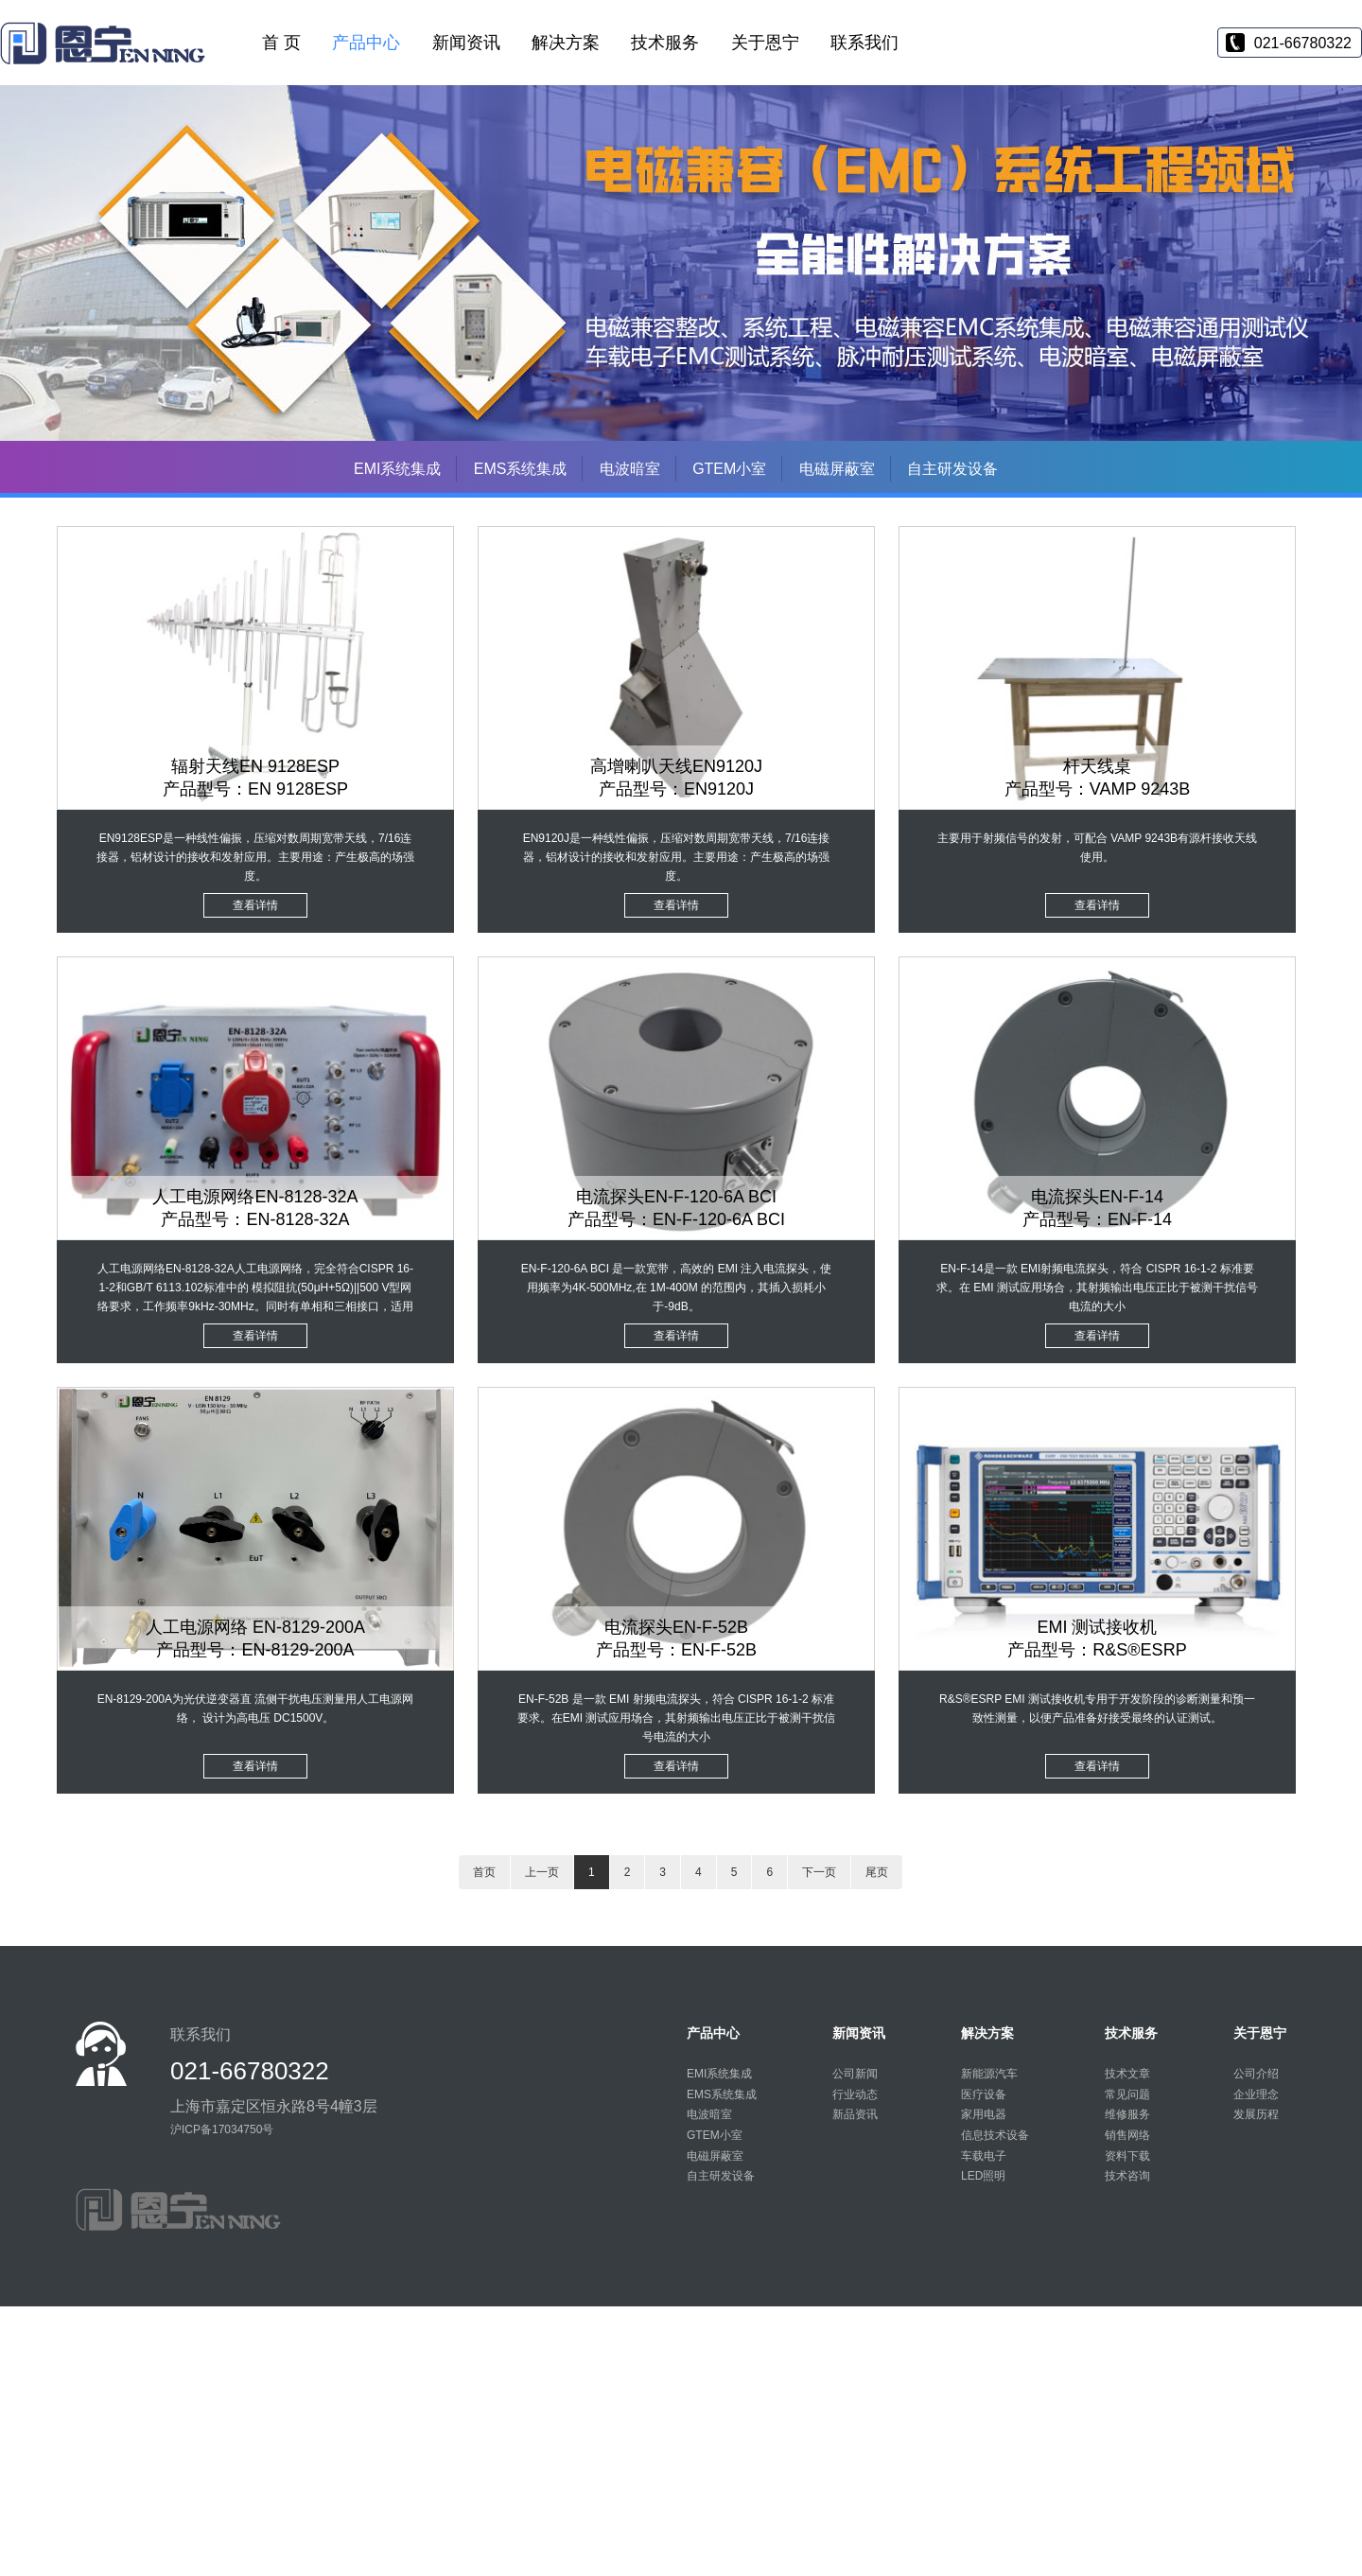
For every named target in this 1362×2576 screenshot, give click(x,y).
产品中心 (366, 42)
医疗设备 (983, 2094)
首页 (484, 1872)
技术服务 (665, 42)
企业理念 (1256, 2094)
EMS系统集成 (521, 469)
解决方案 (566, 42)
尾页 (876, 1872)
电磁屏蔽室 (837, 469)
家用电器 (983, 2114)
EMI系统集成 (397, 469)
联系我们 (864, 42)
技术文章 (1127, 2073)
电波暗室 (630, 469)
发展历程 (1256, 2114)
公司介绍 (1256, 2073)
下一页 (819, 1872)
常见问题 (1127, 2094)
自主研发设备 (952, 469)
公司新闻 (855, 2073)
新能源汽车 (989, 2073)
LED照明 (983, 2175)
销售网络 (1127, 2135)
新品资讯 (855, 2114)
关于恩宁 (765, 42)
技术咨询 (1127, 2175)
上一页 (542, 1872)
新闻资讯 (466, 42)
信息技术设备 (995, 2135)
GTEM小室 (729, 469)
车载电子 (983, 2156)
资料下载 (1127, 2156)
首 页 (281, 42)
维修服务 (1127, 2114)
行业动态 (855, 2094)
